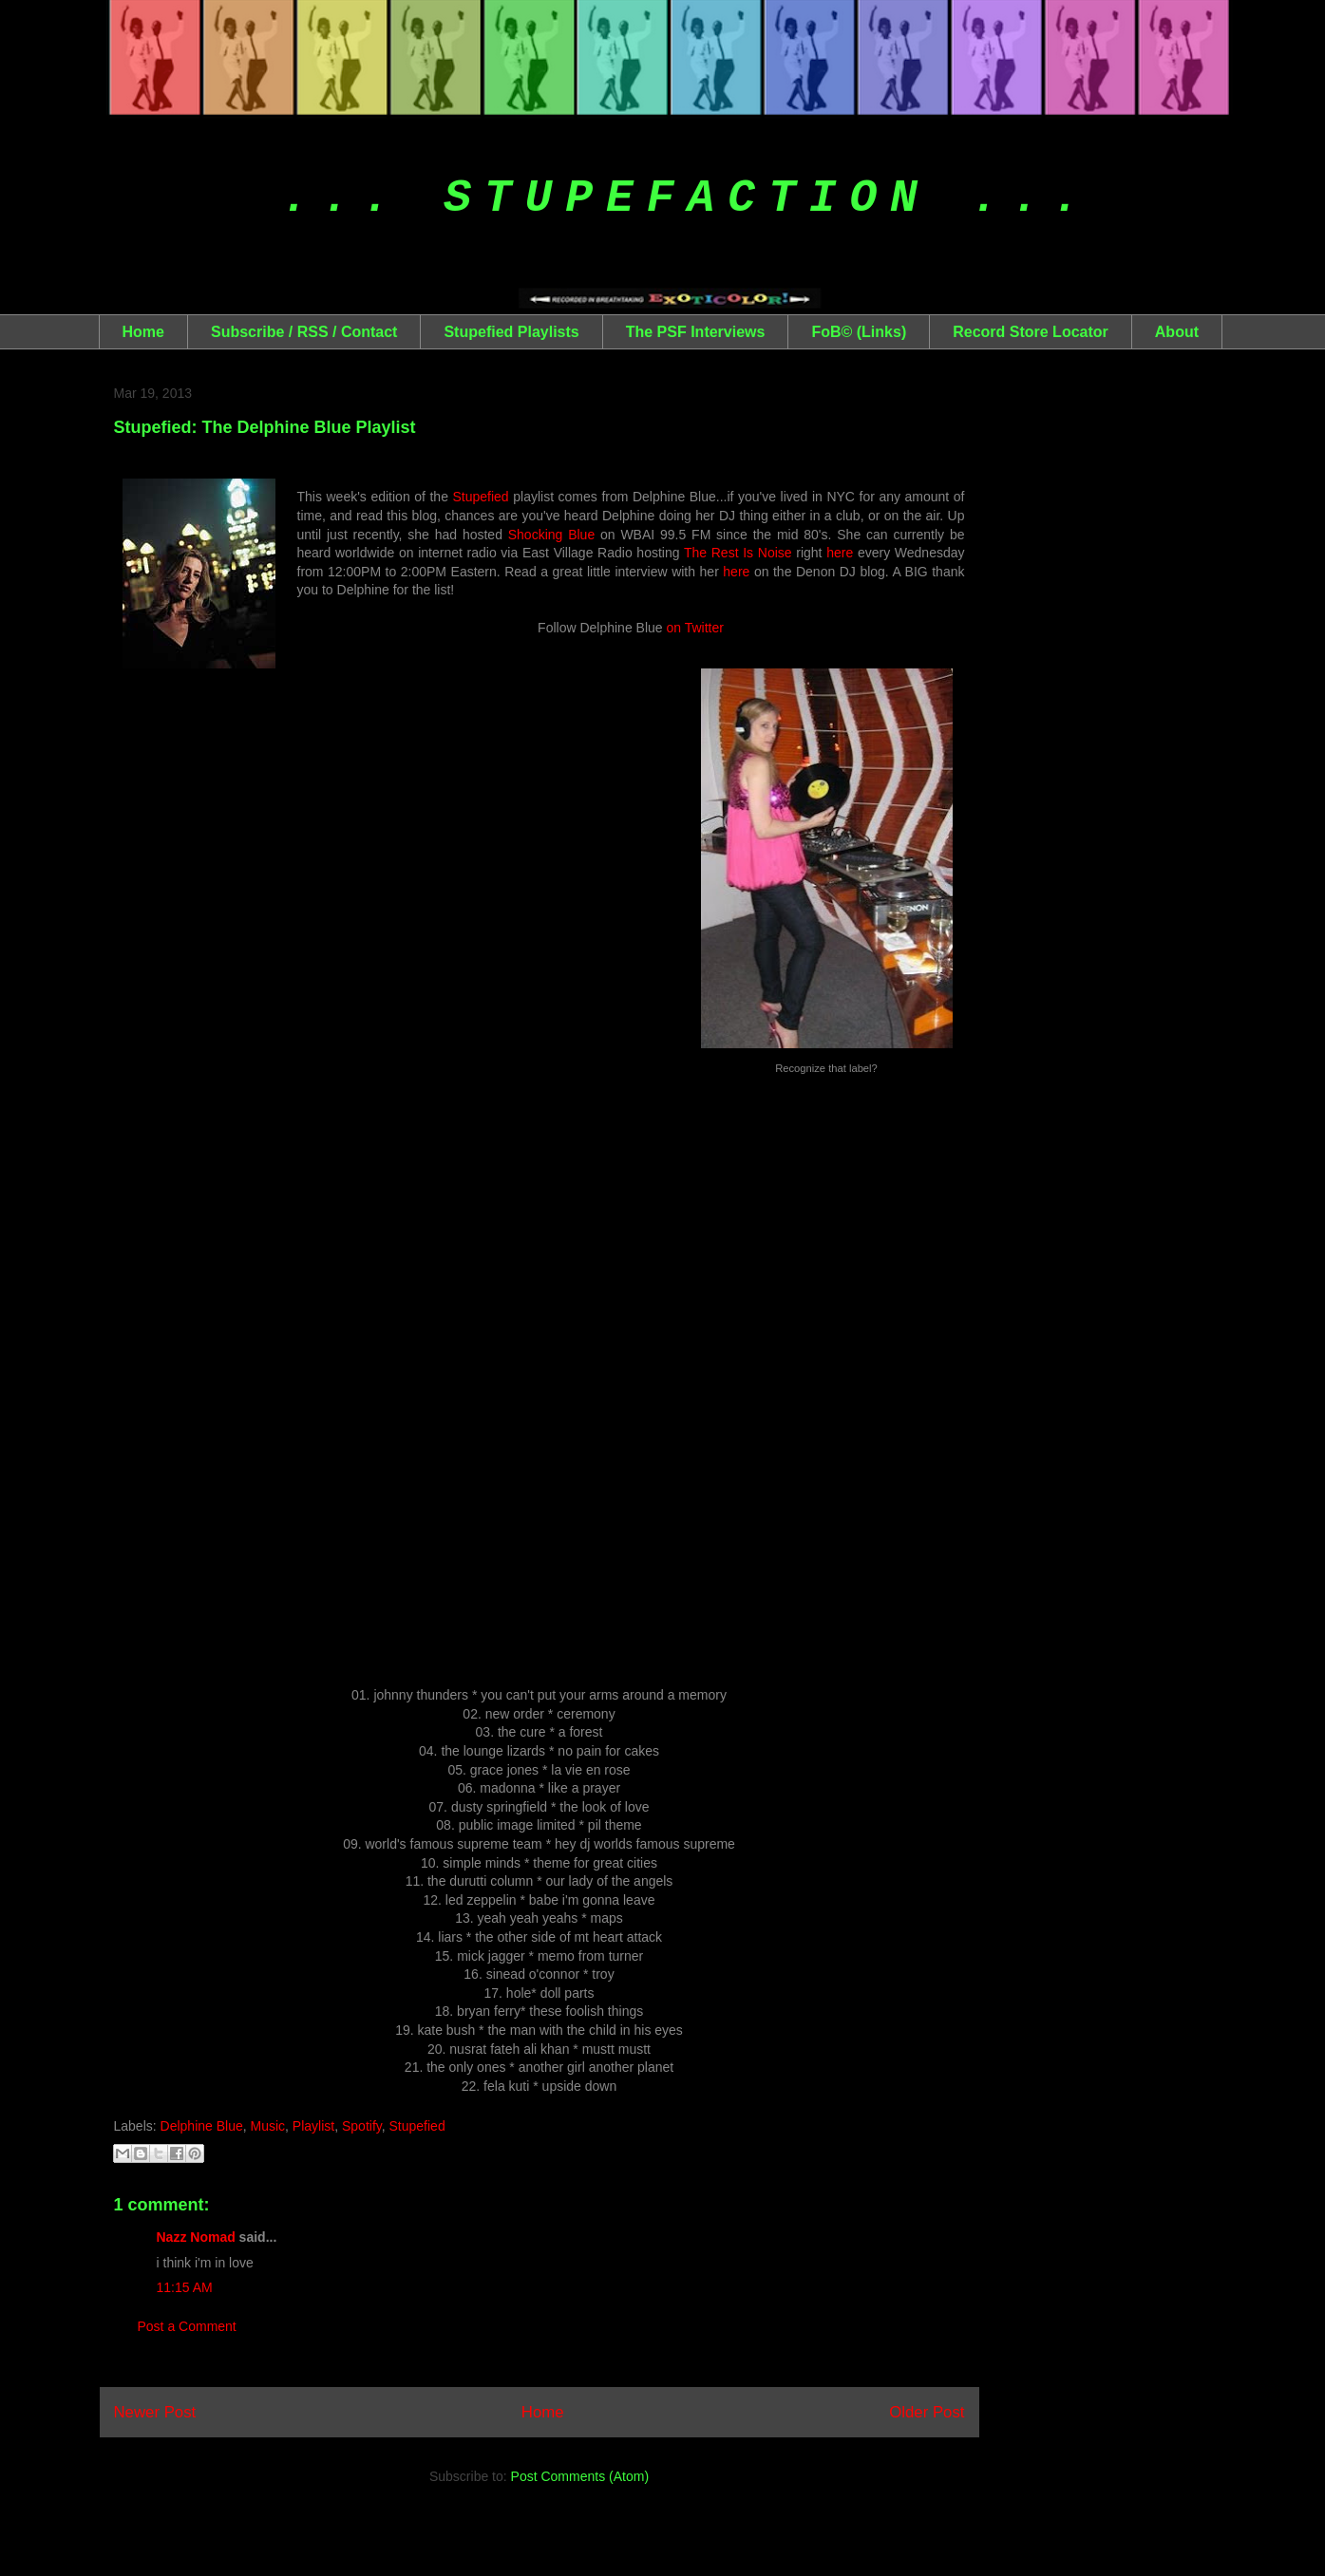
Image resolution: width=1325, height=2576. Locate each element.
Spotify (362, 2126)
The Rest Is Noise (738, 552)
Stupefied (481, 496)
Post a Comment (187, 2326)
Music (268, 2126)
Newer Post (155, 2412)
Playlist (313, 2126)
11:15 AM (185, 2287)
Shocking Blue (551, 534)
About (1177, 332)
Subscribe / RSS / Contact (304, 332)
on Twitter (694, 627)
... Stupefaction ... (687, 198)
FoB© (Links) (858, 332)
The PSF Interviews (696, 332)
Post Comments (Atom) (580, 2476)
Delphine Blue (202, 2126)
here (839, 552)
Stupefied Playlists (511, 332)
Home (143, 332)
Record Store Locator (1030, 332)
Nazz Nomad (196, 2237)
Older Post (926, 2412)
